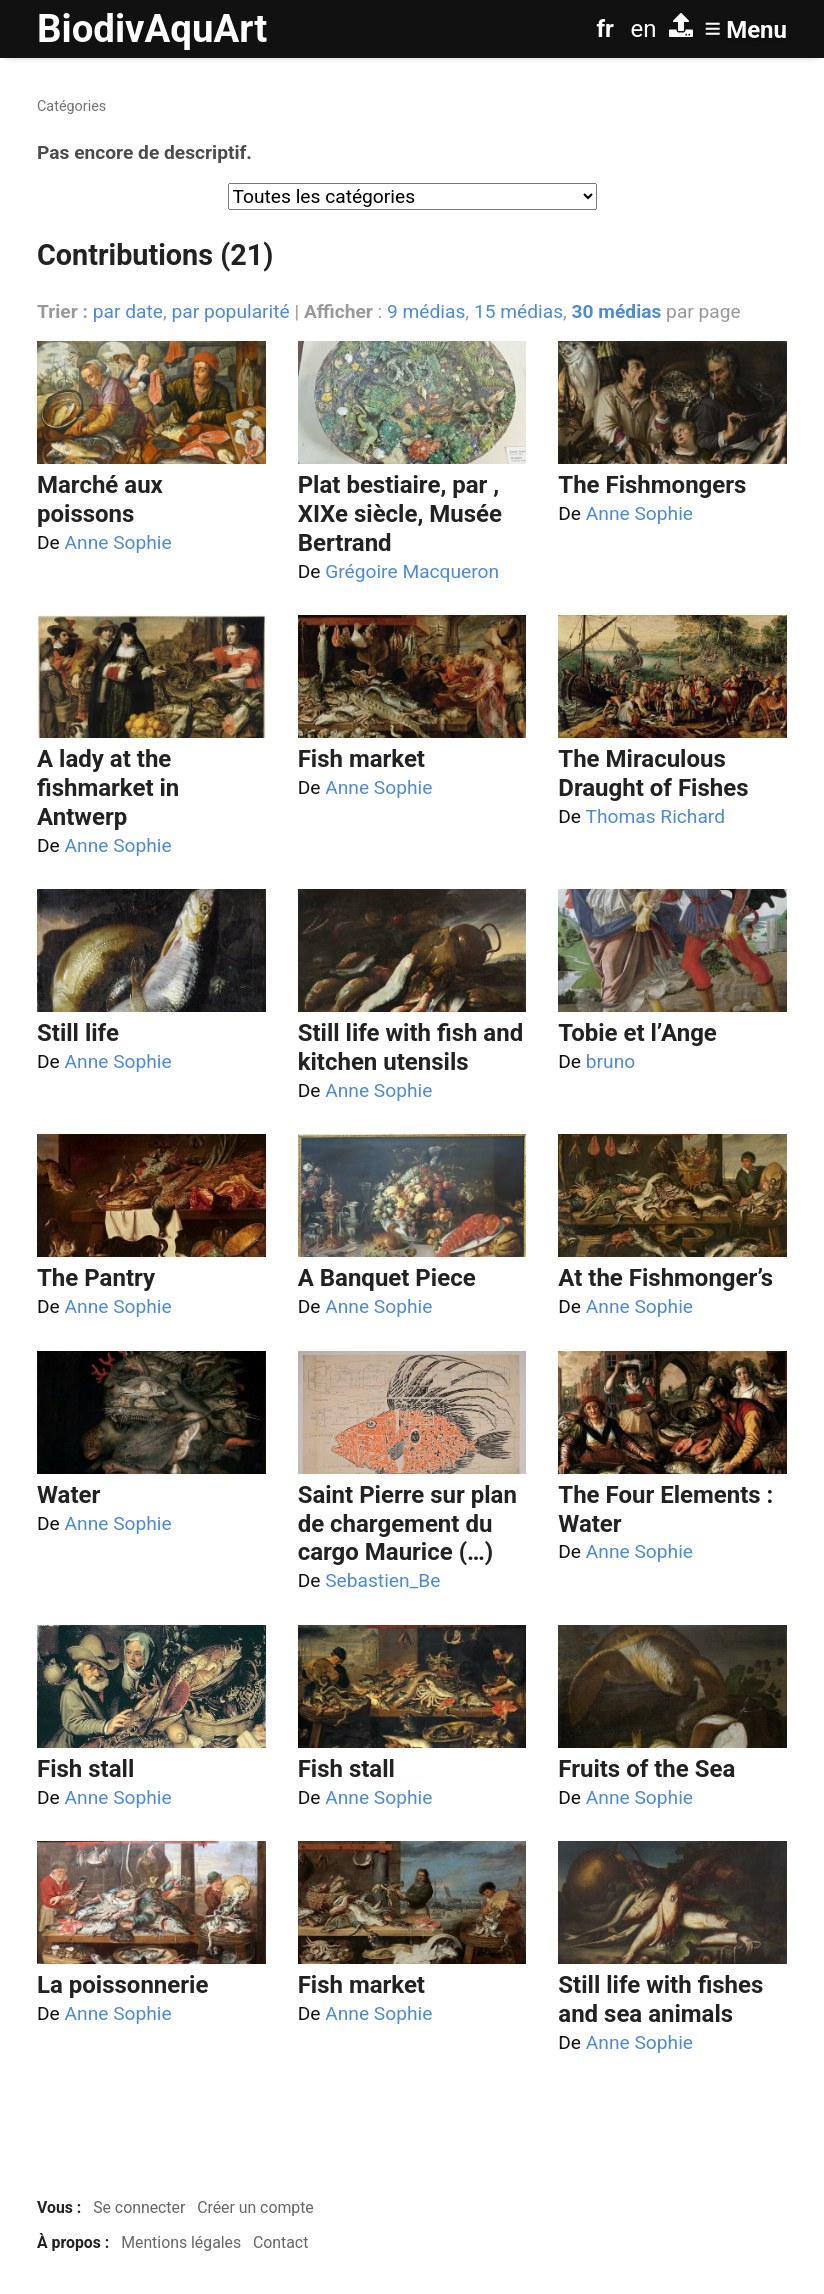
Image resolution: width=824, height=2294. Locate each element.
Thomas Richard (655, 816)
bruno (610, 1061)
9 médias (426, 311)
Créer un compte (255, 2207)
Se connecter (139, 2207)
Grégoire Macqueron (412, 571)
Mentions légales (181, 2242)
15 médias (518, 311)
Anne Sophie (118, 542)
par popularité (230, 311)
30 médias (617, 311)
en (644, 29)
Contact (280, 2242)
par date (128, 311)
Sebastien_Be (382, 1580)
